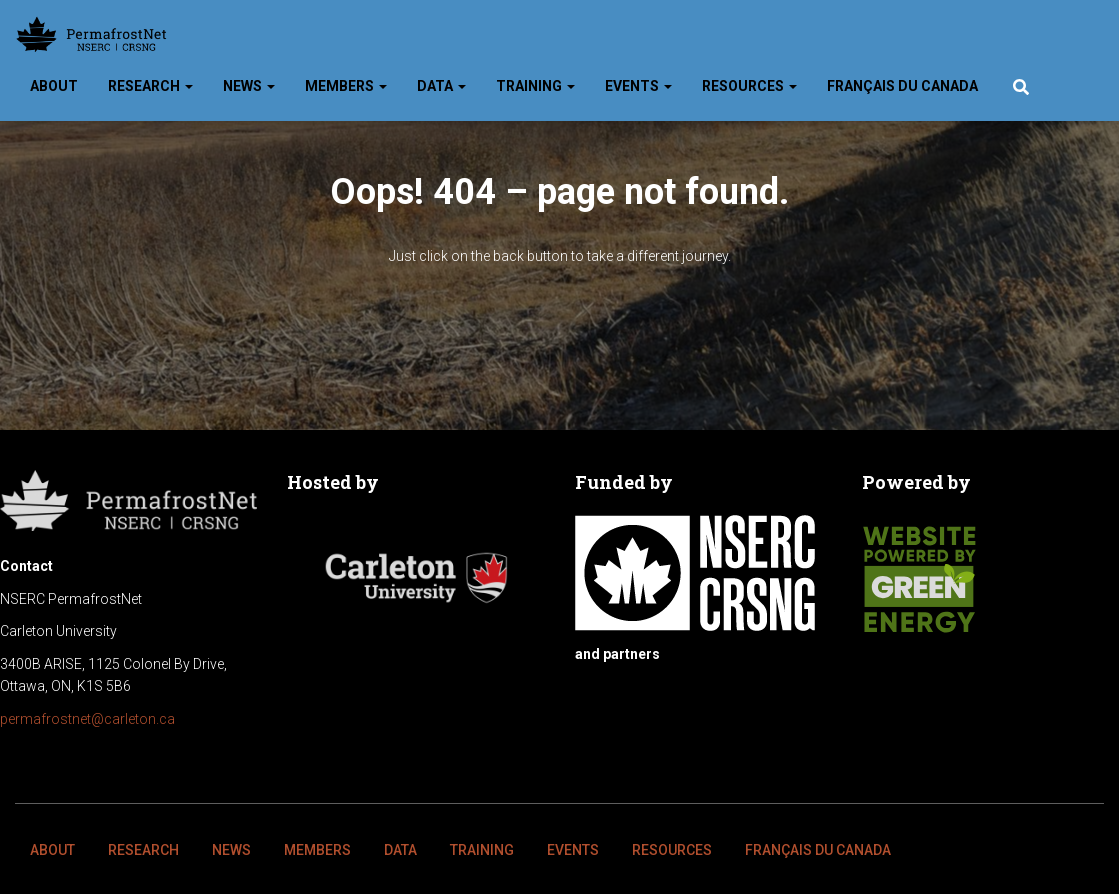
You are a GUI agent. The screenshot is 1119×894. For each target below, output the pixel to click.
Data (441, 86)
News (249, 86)
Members (346, 86)
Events (638, 86)
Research (150, 86)
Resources (749, 86)
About (54, 86)
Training (535, 86)
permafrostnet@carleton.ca (87, 719)
